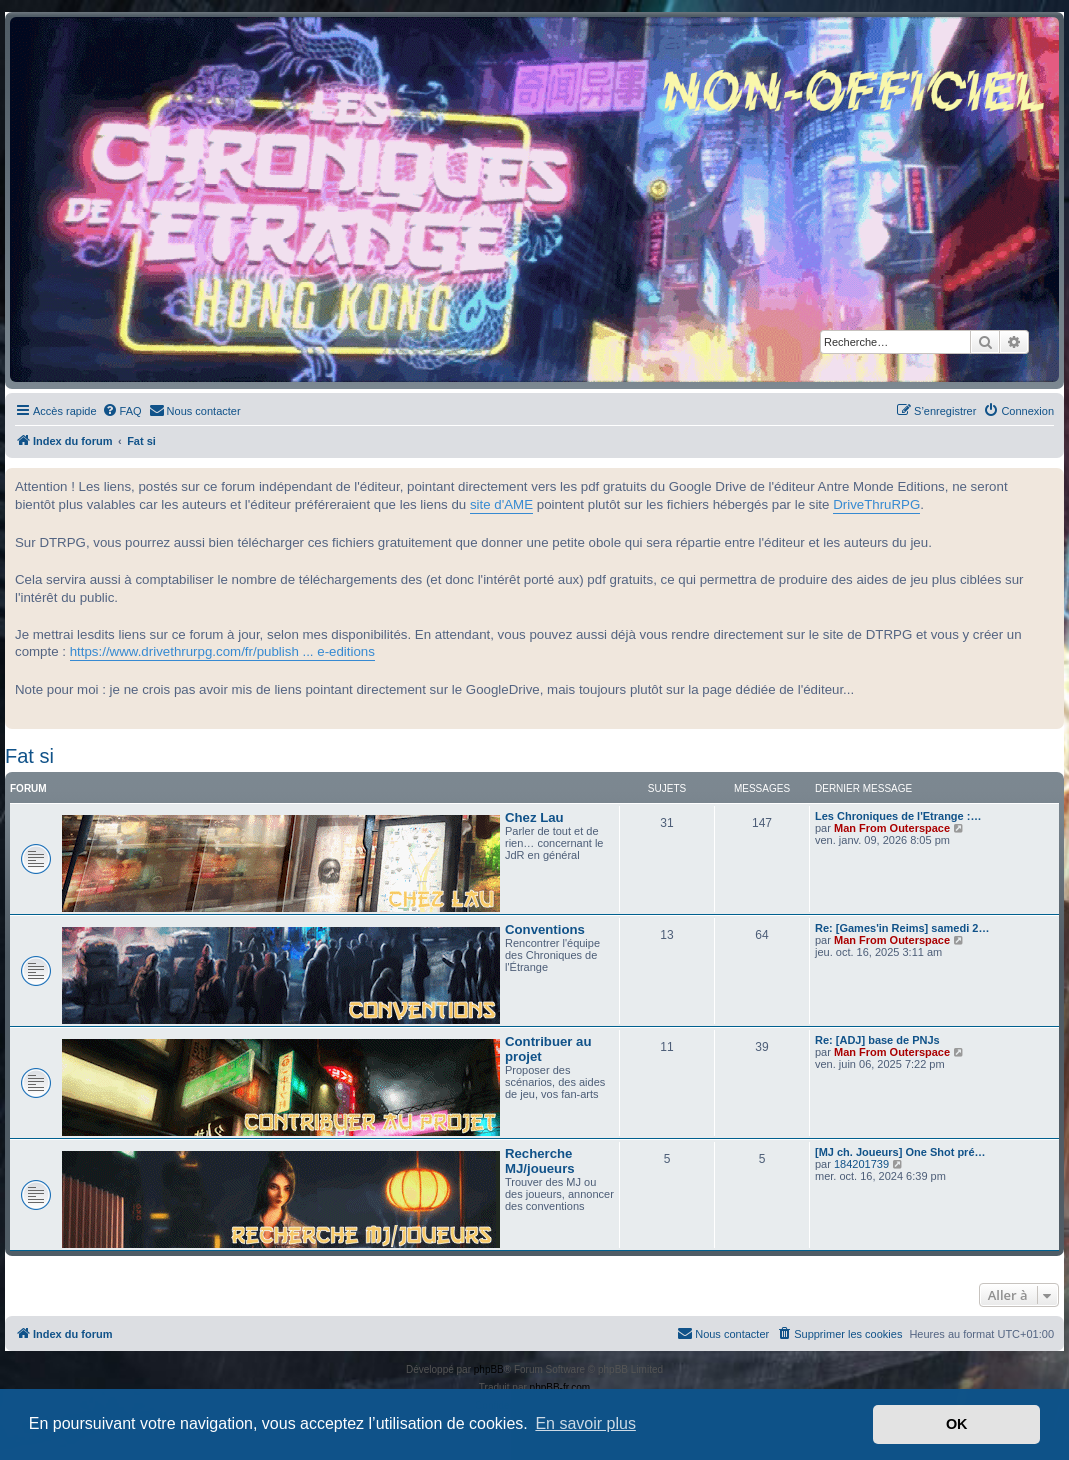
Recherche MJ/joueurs (540, 1161)
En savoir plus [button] (585, 1423)
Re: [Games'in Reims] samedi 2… (902, 928)
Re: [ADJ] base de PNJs (877, 1040)
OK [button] (957, 1424)
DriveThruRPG (876, 504)
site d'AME (501, 504)
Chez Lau (534, 817)
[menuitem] (122, 411)
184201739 (861, 1164)
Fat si (29, 756)
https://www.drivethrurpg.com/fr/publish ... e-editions (222, 651)
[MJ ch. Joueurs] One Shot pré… (900, 1152)
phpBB (489, 1369)
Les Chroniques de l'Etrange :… (898, 816)
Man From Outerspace (892, 828)
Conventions (545, 929)
